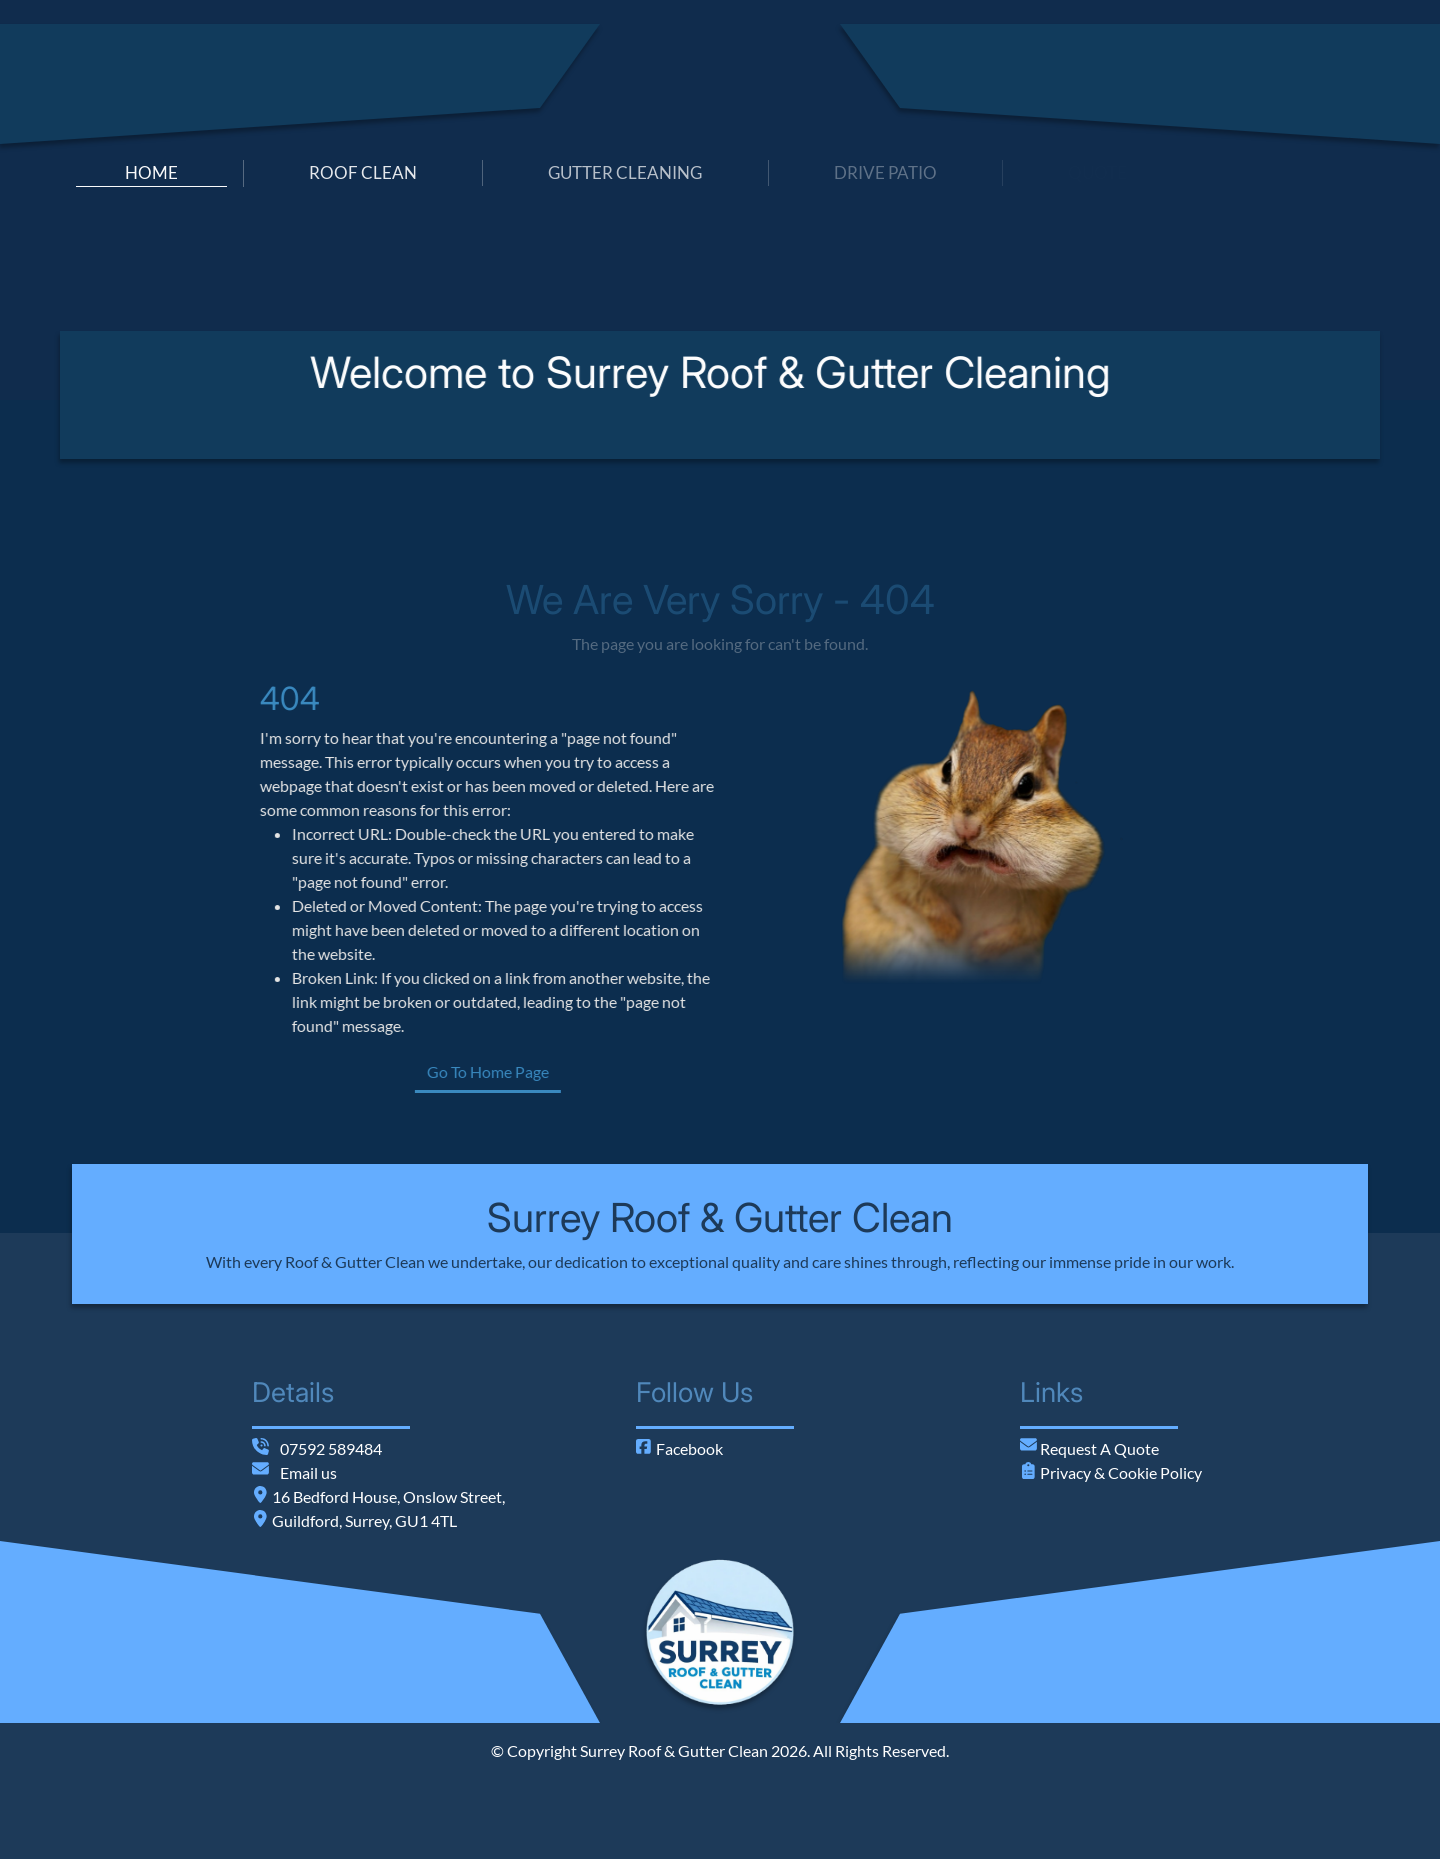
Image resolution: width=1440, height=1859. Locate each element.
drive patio (885, 172)
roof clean (363, 172)
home (151, 172)
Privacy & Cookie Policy (1119, 1472)
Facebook (679, 1448)
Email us (308, 1472)
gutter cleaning (625, 172)
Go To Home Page (571, 1071)
